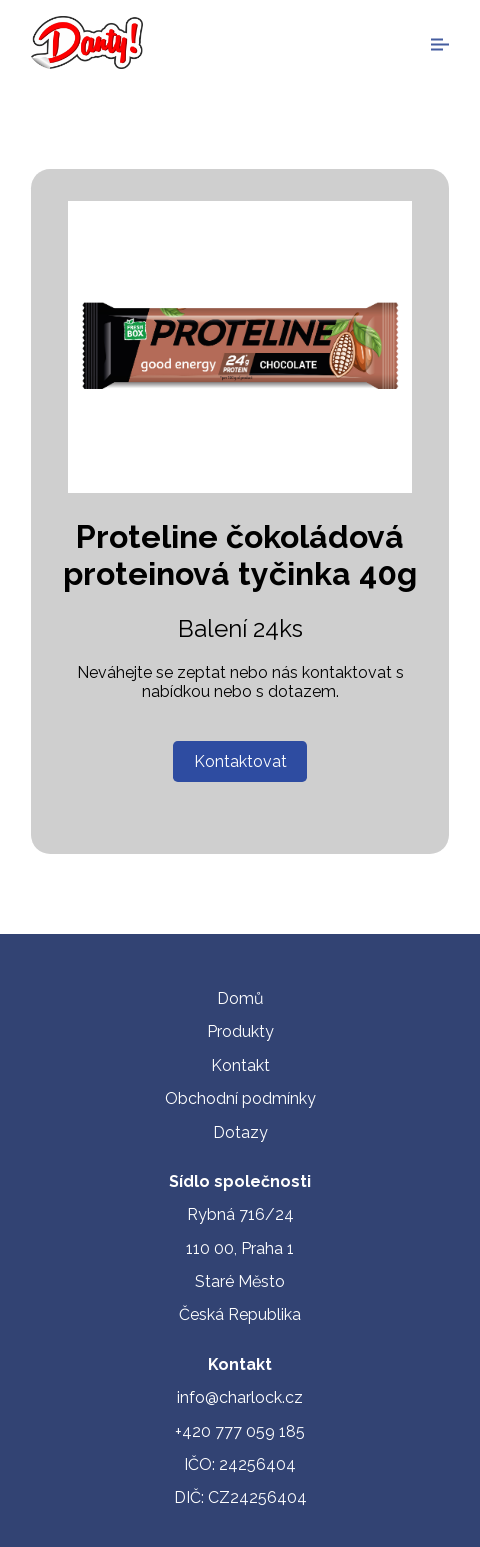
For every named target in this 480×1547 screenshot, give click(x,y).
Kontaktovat (240, 761)
